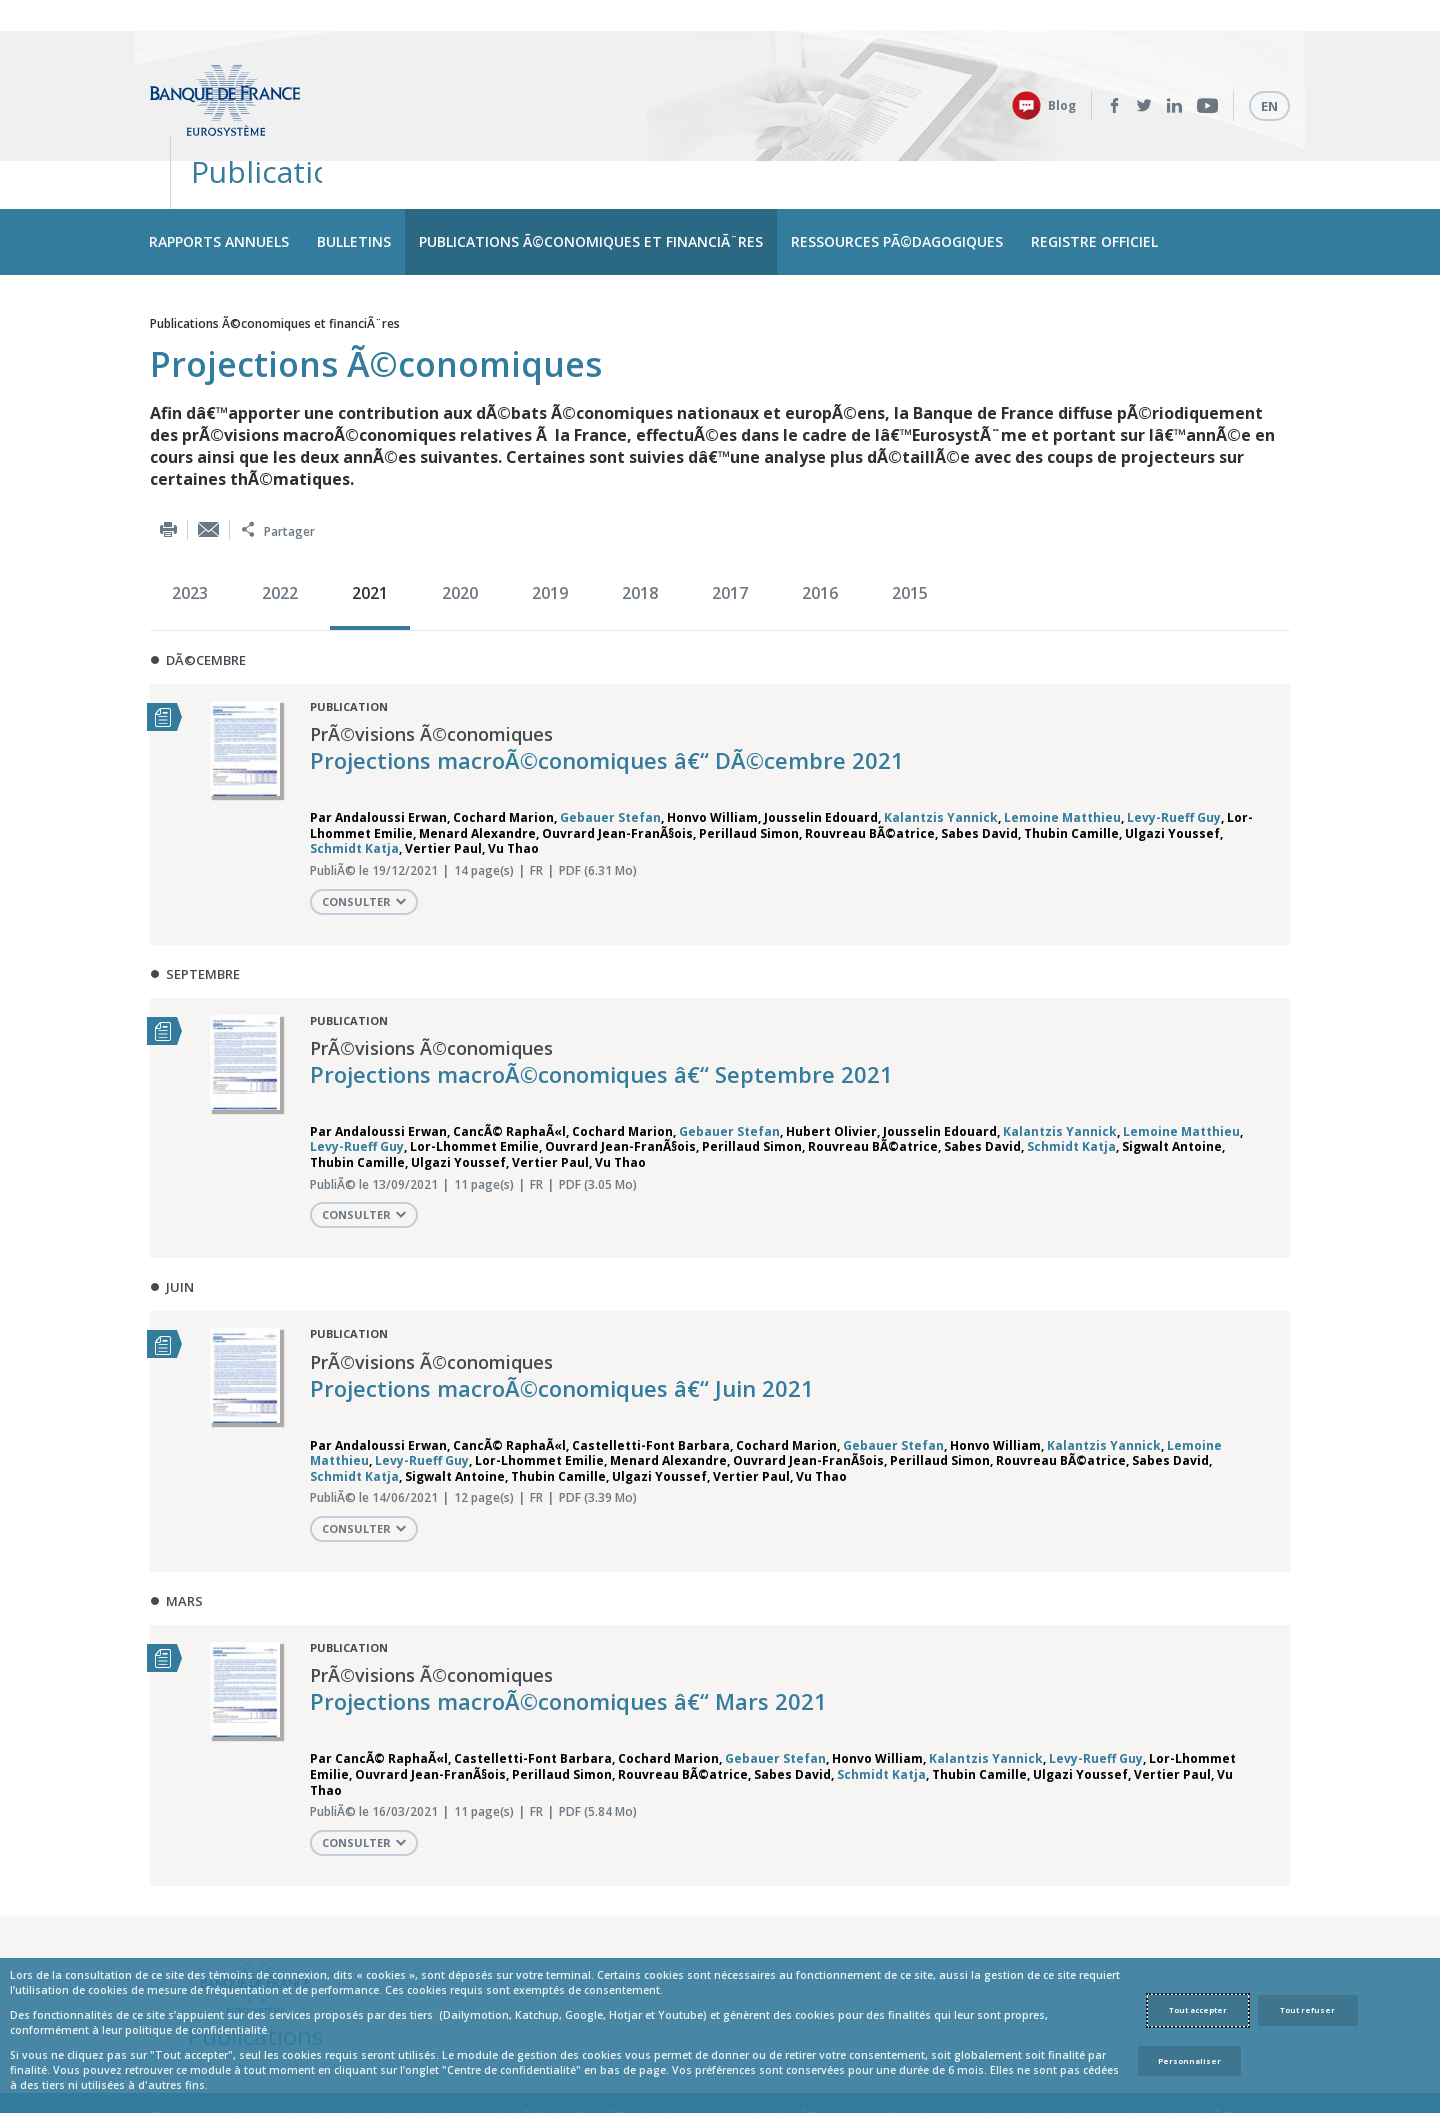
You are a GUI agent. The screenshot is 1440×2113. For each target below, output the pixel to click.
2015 (910, 514)
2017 (730, 514)
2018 (640, 514)
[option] (195, 516)
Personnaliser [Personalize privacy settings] (1189, 2061)
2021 (370, 514)
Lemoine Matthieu (1062, 738)
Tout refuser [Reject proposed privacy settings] (1307, 2010)
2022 (280, 514)
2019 (550, 514)
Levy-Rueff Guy (1174, 738)
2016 (820, 514)
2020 (460, 514)
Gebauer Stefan (610, 738)
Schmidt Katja (354, 769)
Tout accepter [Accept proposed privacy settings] (1198, 2010)
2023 (190, 514)
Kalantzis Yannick (941, 738)
